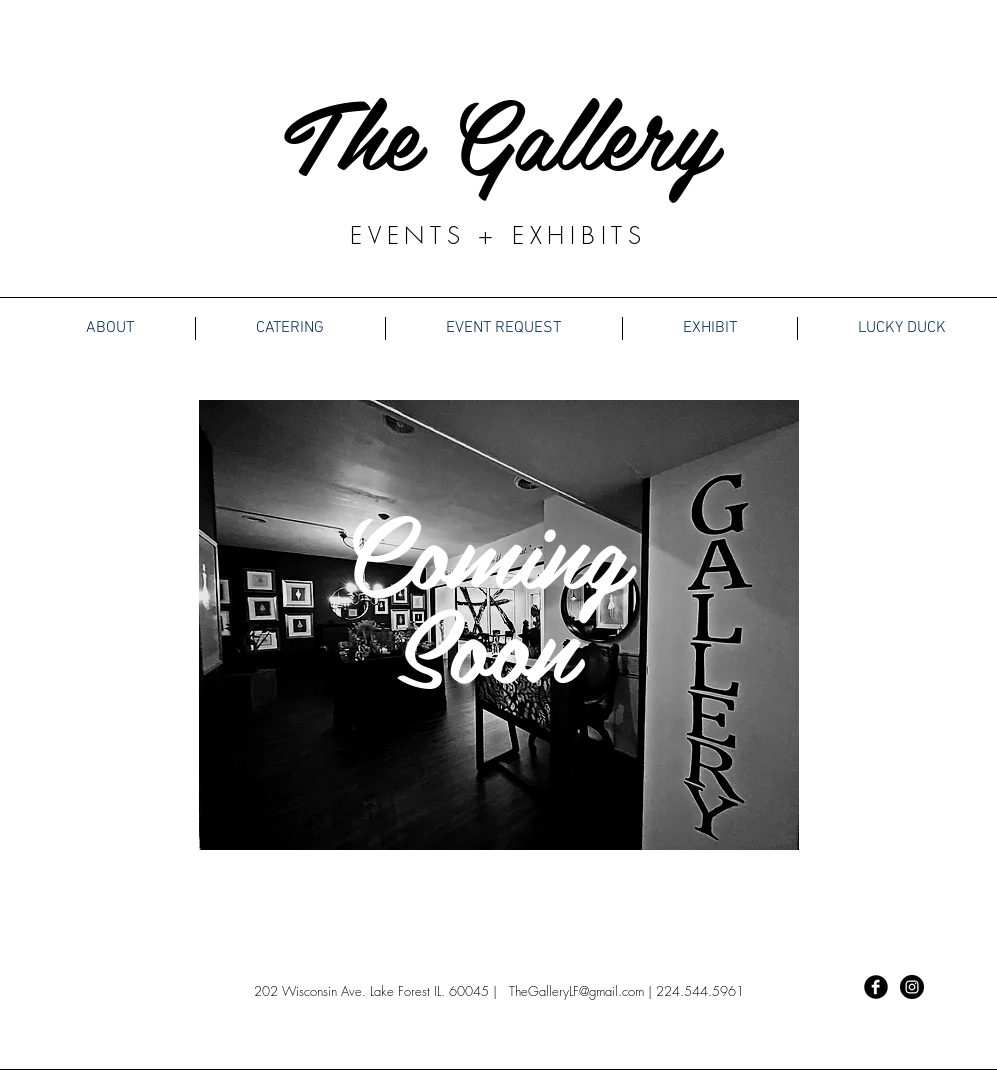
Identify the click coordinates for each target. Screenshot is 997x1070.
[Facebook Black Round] (876, 987)
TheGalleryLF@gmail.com (576, 991)
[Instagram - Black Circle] (912, 987)
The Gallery (499, 131)
